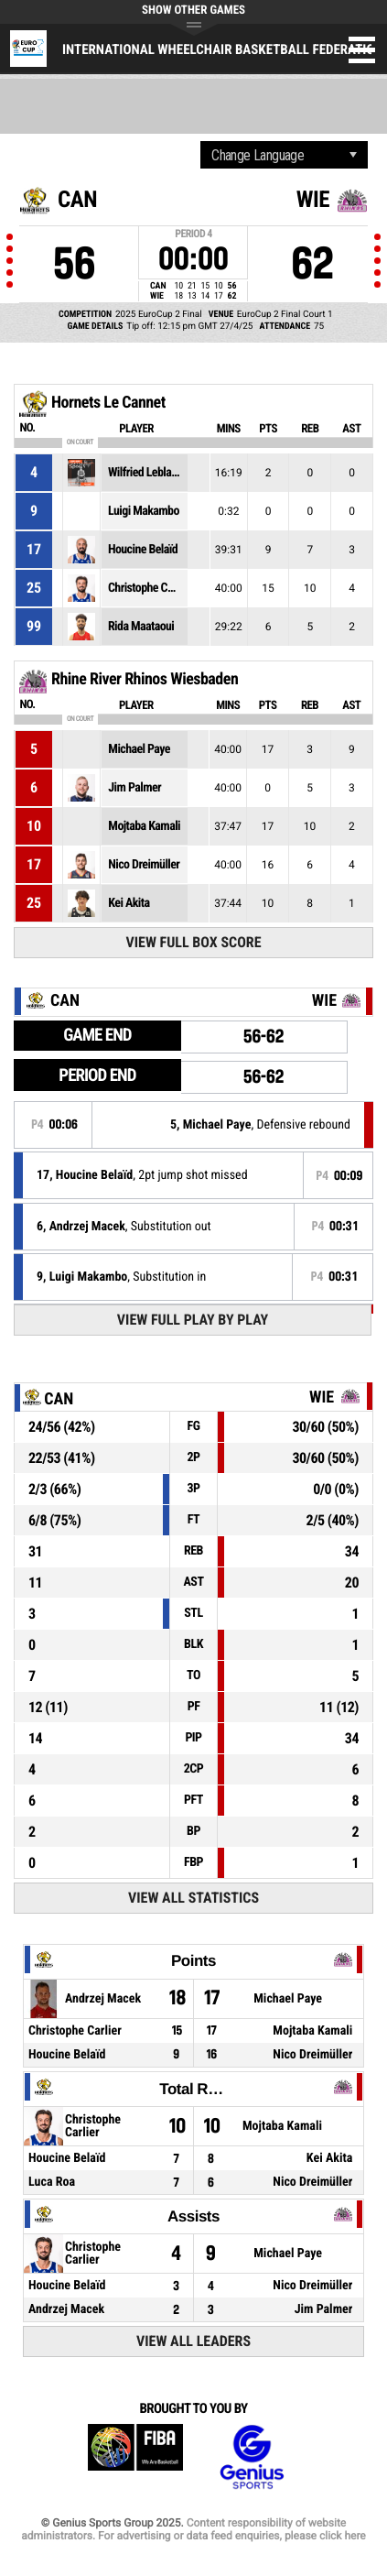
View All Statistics (193, 1897)
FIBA (135, 2457)
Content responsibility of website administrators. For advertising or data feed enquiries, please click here (193, 2529)
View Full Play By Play (192, 1319)
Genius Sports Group (251, 2457)
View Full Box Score (193, 942)
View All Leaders (193, 2341)
